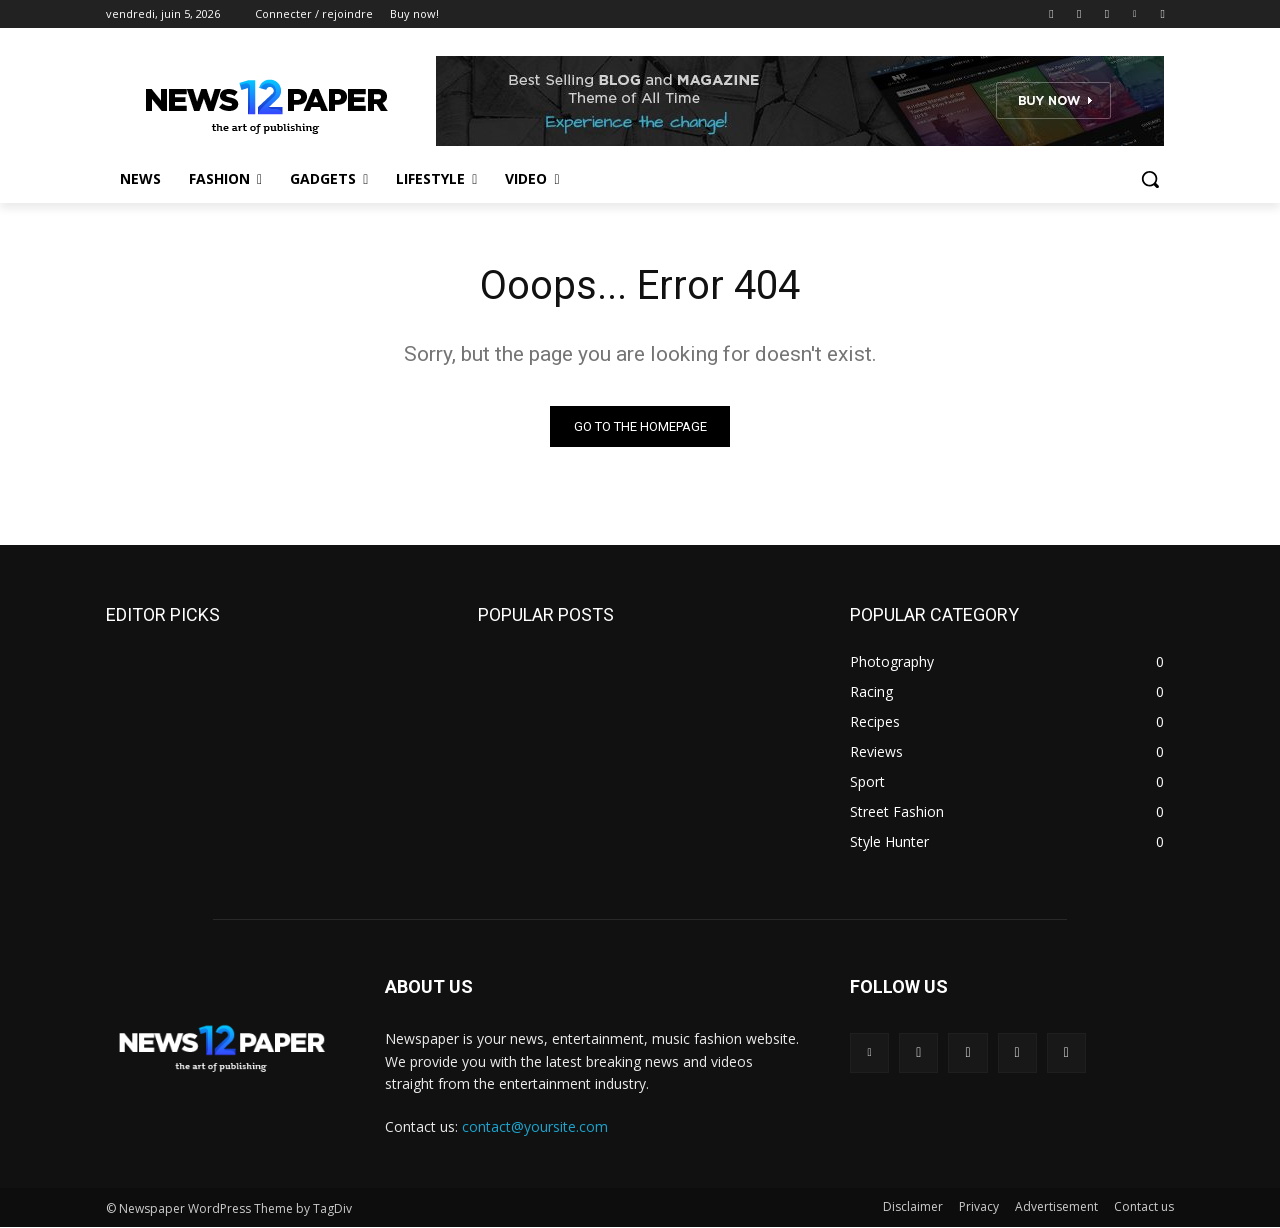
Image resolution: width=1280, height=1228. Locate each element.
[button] (1150, 179)
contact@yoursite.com (535, 1126)
